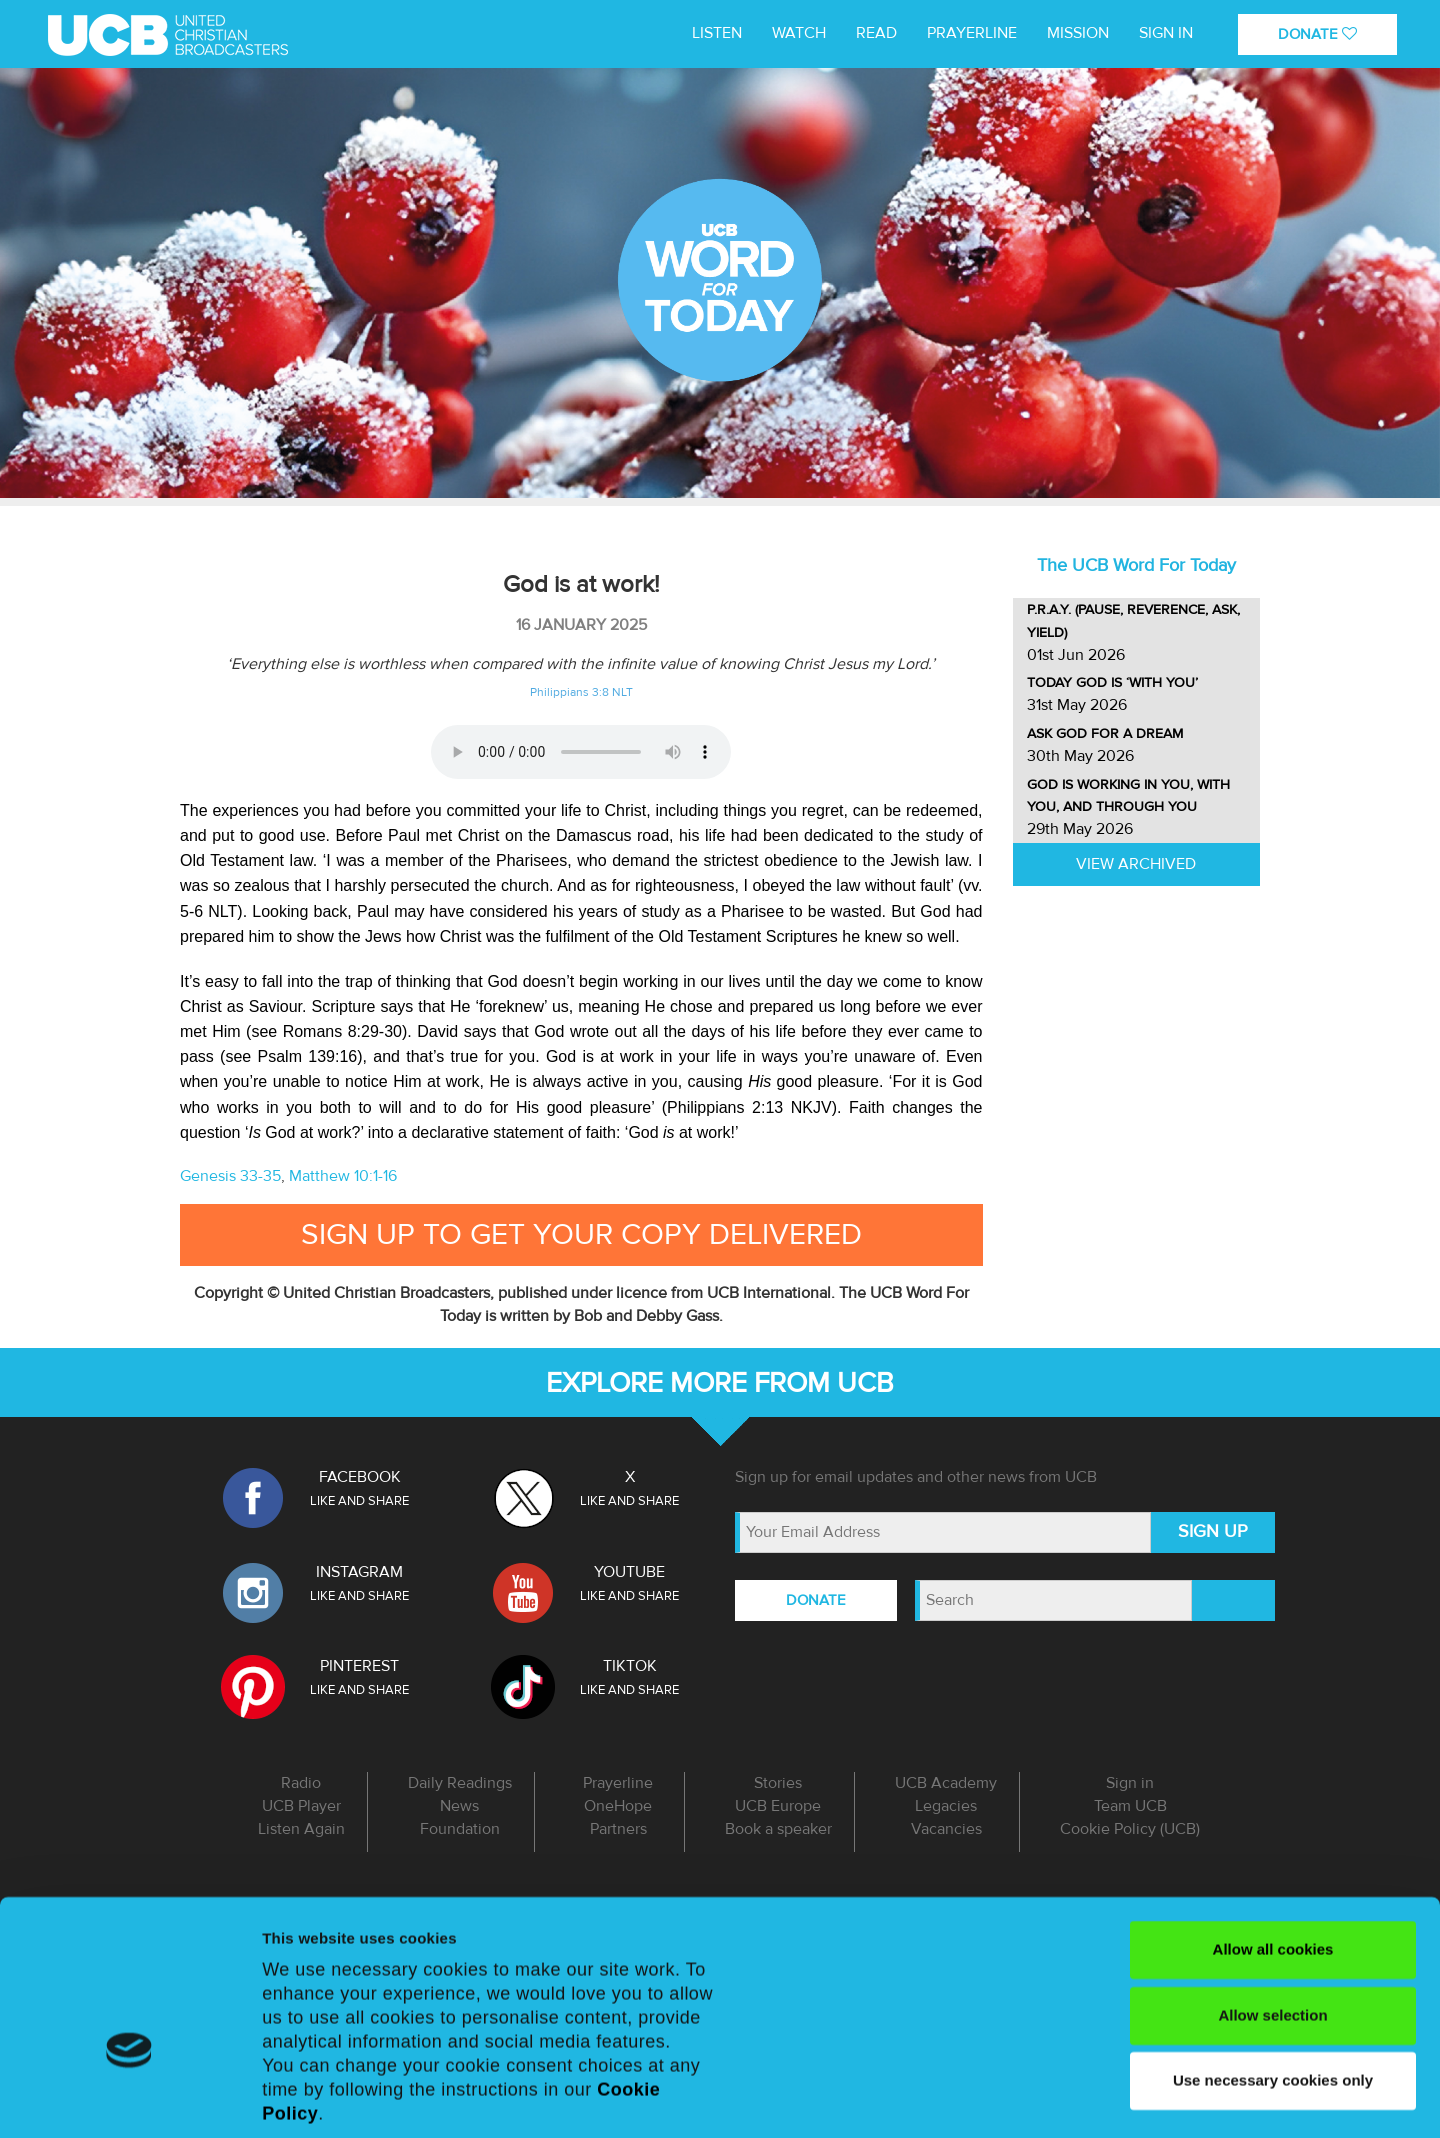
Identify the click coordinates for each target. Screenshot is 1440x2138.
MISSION (1078, 33)
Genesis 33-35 (230, 1176)
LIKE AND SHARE (359, 1501)
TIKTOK (630, 1666)
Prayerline (972, 33)
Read (876, 33)
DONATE (1317, 34)
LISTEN (717, 33)
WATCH (799, 33)
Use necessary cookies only (1273, 1954)
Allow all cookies (1273, 1823)
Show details (308, 2098)
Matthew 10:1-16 (343, 1176)
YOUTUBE (629, 1572)
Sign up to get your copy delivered (581, 1234)
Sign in (1166, 33)
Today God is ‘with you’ (1112, 682)
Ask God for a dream (1105, 733)
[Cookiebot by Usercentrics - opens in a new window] (129, 2099)
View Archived (1136, 864)
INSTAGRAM (359, 1572)
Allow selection (1272, 1888)
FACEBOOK (360, 1477)
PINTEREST (359, 1666)
